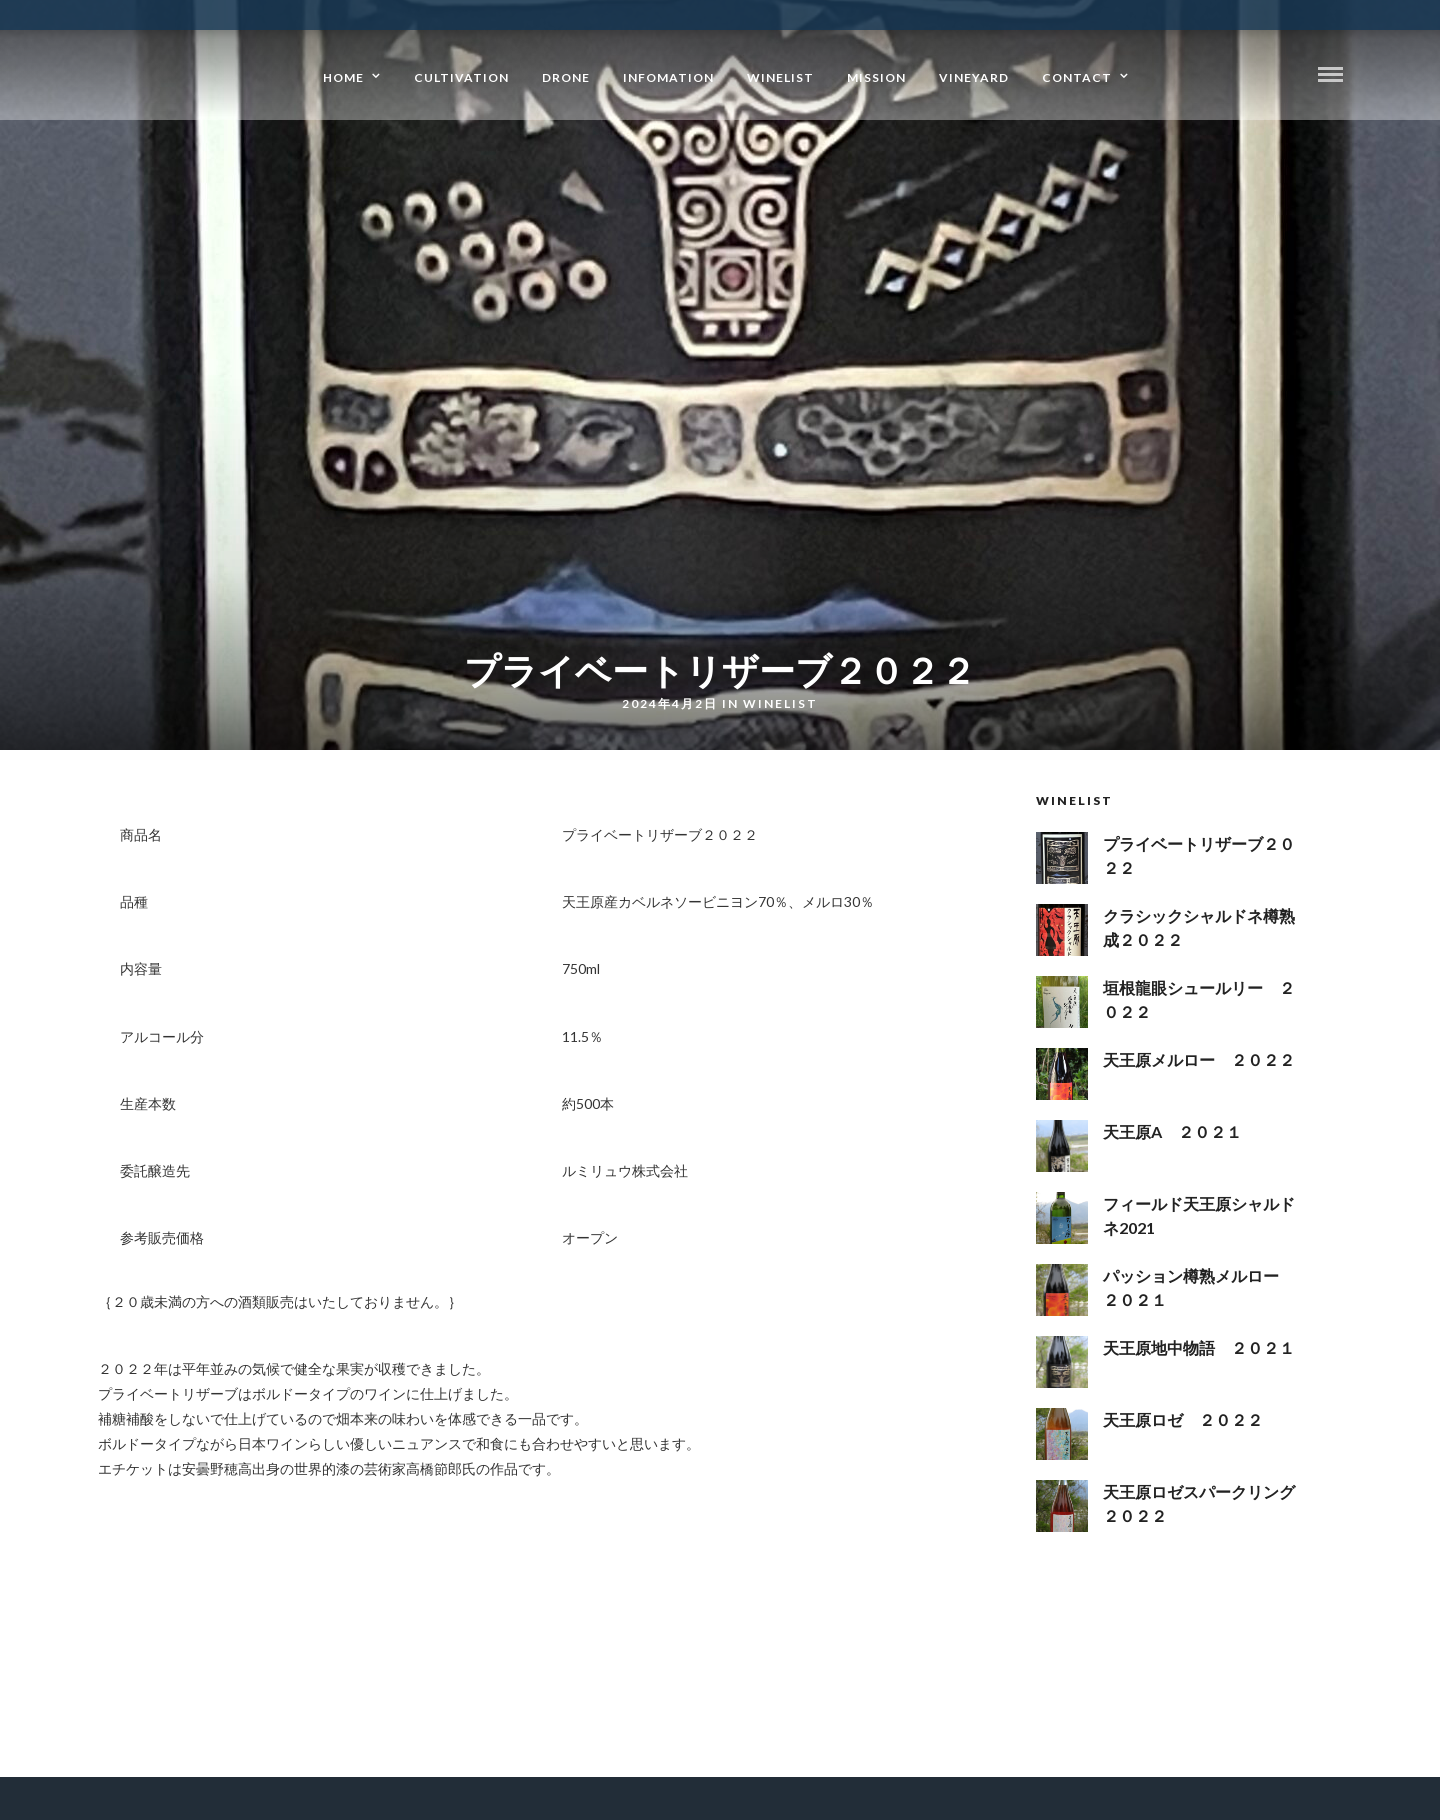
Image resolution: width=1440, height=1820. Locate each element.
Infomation (668, 77)
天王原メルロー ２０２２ (1199, 1059)
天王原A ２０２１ (1172, 1131)
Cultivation (461, 77)
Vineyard (974, 77)
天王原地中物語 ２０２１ (1199, 1347)
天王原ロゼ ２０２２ (1183, 1419)
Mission (876, 77)
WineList (780, 77)
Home (343, 77)
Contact (1077, 77)
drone (566, 77)
